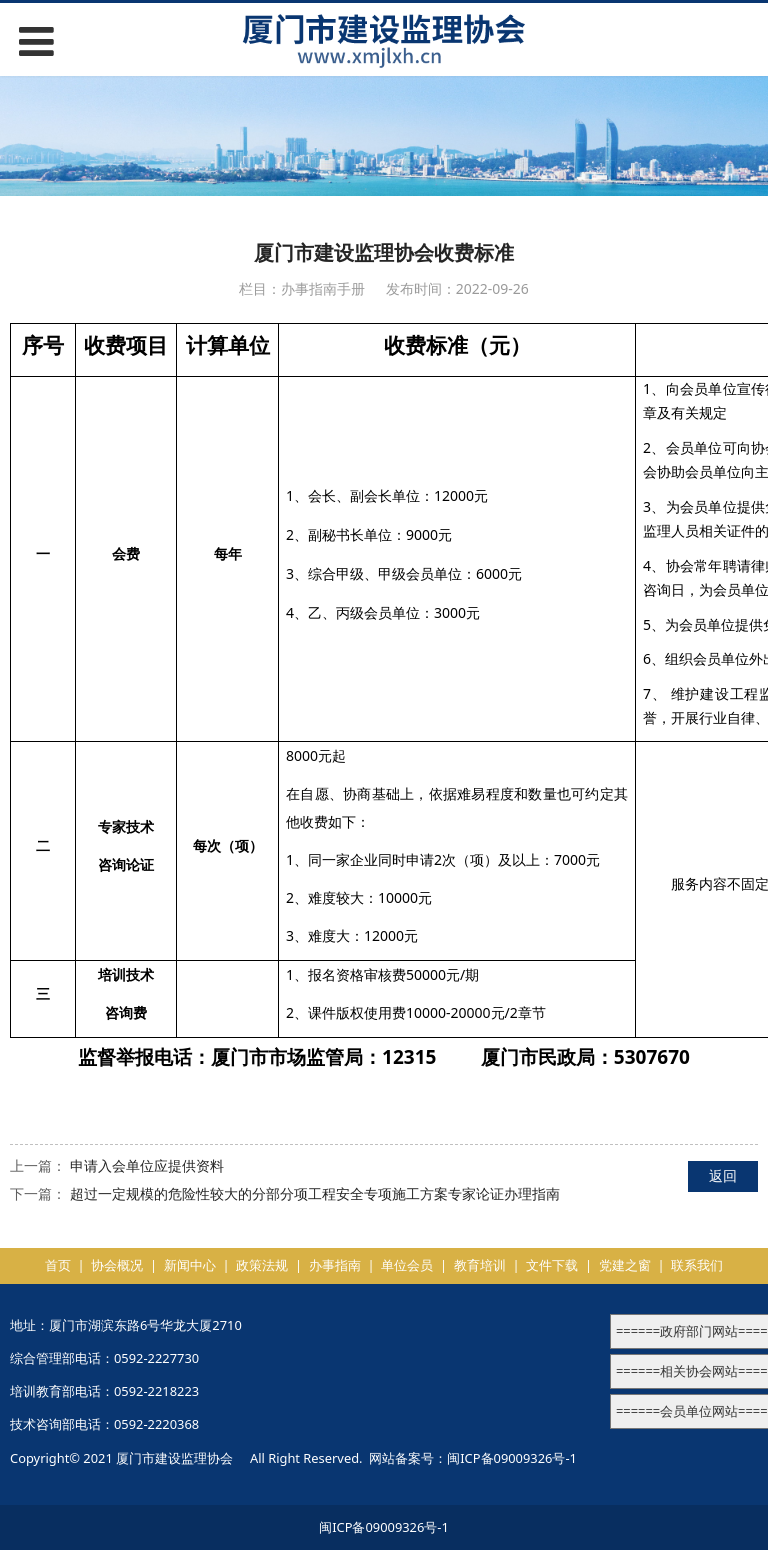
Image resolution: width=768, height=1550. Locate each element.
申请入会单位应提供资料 (147, 1165)
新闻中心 (190, 1265)
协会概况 (117, 1265)
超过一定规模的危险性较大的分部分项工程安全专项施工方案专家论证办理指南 (315, 1193)
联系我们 (697, 1265)
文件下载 (552, 1265)
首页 (58, 1265)
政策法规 (262, 1265)
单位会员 (407, 1265)
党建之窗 (625, 1265)
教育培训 (480, 1265)
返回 (723, 1175)
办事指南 (335, 1265)
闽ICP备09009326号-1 (512, 1458)
